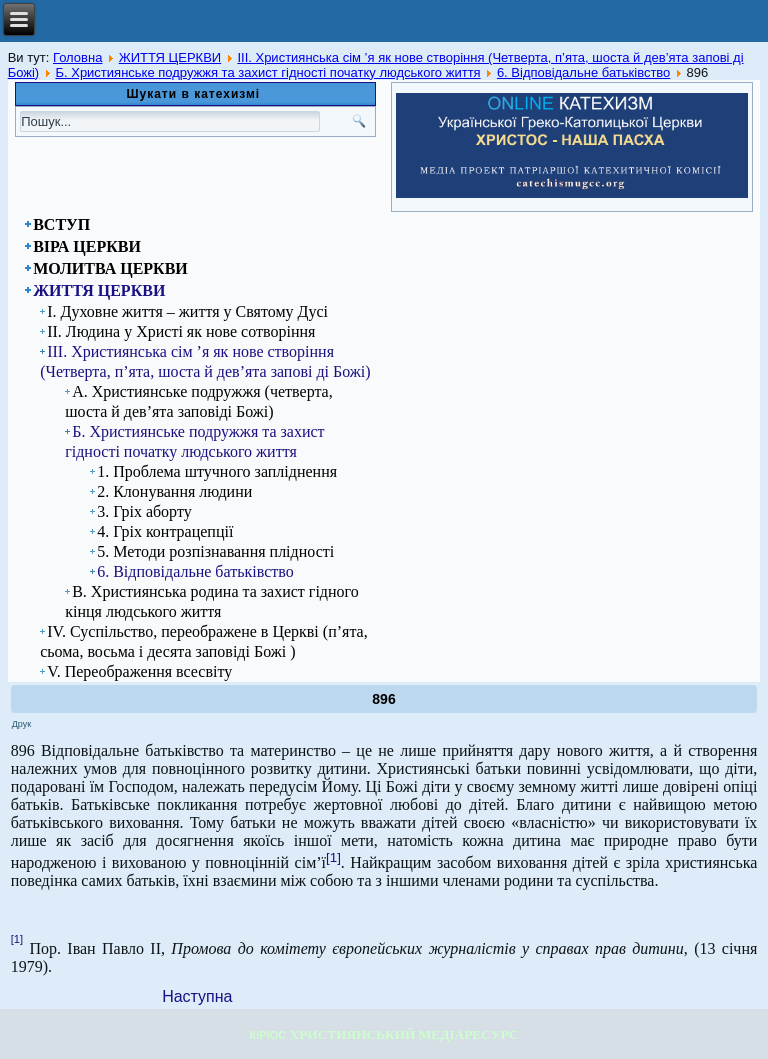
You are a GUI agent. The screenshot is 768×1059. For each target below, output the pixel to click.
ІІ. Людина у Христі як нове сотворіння (181, 331)
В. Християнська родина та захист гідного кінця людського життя (212, 601)
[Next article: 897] (197, 996)
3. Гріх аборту (144, 511)
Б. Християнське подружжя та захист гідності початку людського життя (267, 72)
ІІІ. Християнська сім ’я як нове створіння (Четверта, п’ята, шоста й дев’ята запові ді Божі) (205, 361)
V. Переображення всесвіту (139, 671)
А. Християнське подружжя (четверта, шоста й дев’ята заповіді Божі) (199, 401)
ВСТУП (61, 224)
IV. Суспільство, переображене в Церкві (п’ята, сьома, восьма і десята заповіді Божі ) (204, 641)
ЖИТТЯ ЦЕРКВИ (170, 57)
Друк (21, 724)
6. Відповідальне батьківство (583, 72)
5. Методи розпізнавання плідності (215, 551)
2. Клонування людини (174, 491)
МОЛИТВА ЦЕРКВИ (110, 268)
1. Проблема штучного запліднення (217, 471)
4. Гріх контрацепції (165, 531)
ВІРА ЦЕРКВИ (87, 246)
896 (383, 699)
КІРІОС (268, 1035)
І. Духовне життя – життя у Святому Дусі (187, 311)
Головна (77, 57)
